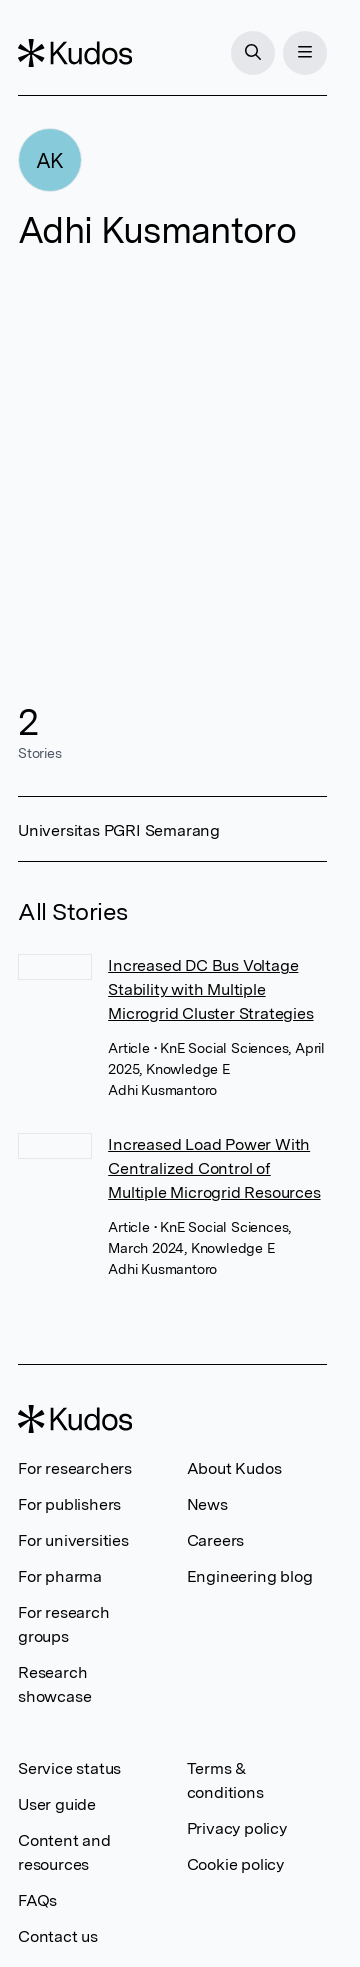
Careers (216, 1540)
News (207, 1504)
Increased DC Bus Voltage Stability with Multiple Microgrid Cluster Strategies (210, 989)
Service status (69, 1768)
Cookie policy (235, 1864)
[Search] (253, 53)
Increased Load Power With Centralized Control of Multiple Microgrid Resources (214, 1168)
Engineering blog (250, 1576)
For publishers (69, 1504)
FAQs (37, 1900)
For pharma (60, 1576)
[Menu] (305, 53)
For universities (73, 1540)
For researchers (75, 1468)
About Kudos (234, 1468)
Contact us (58, 1936)
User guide (57, 1804)
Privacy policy (237, 1828)
